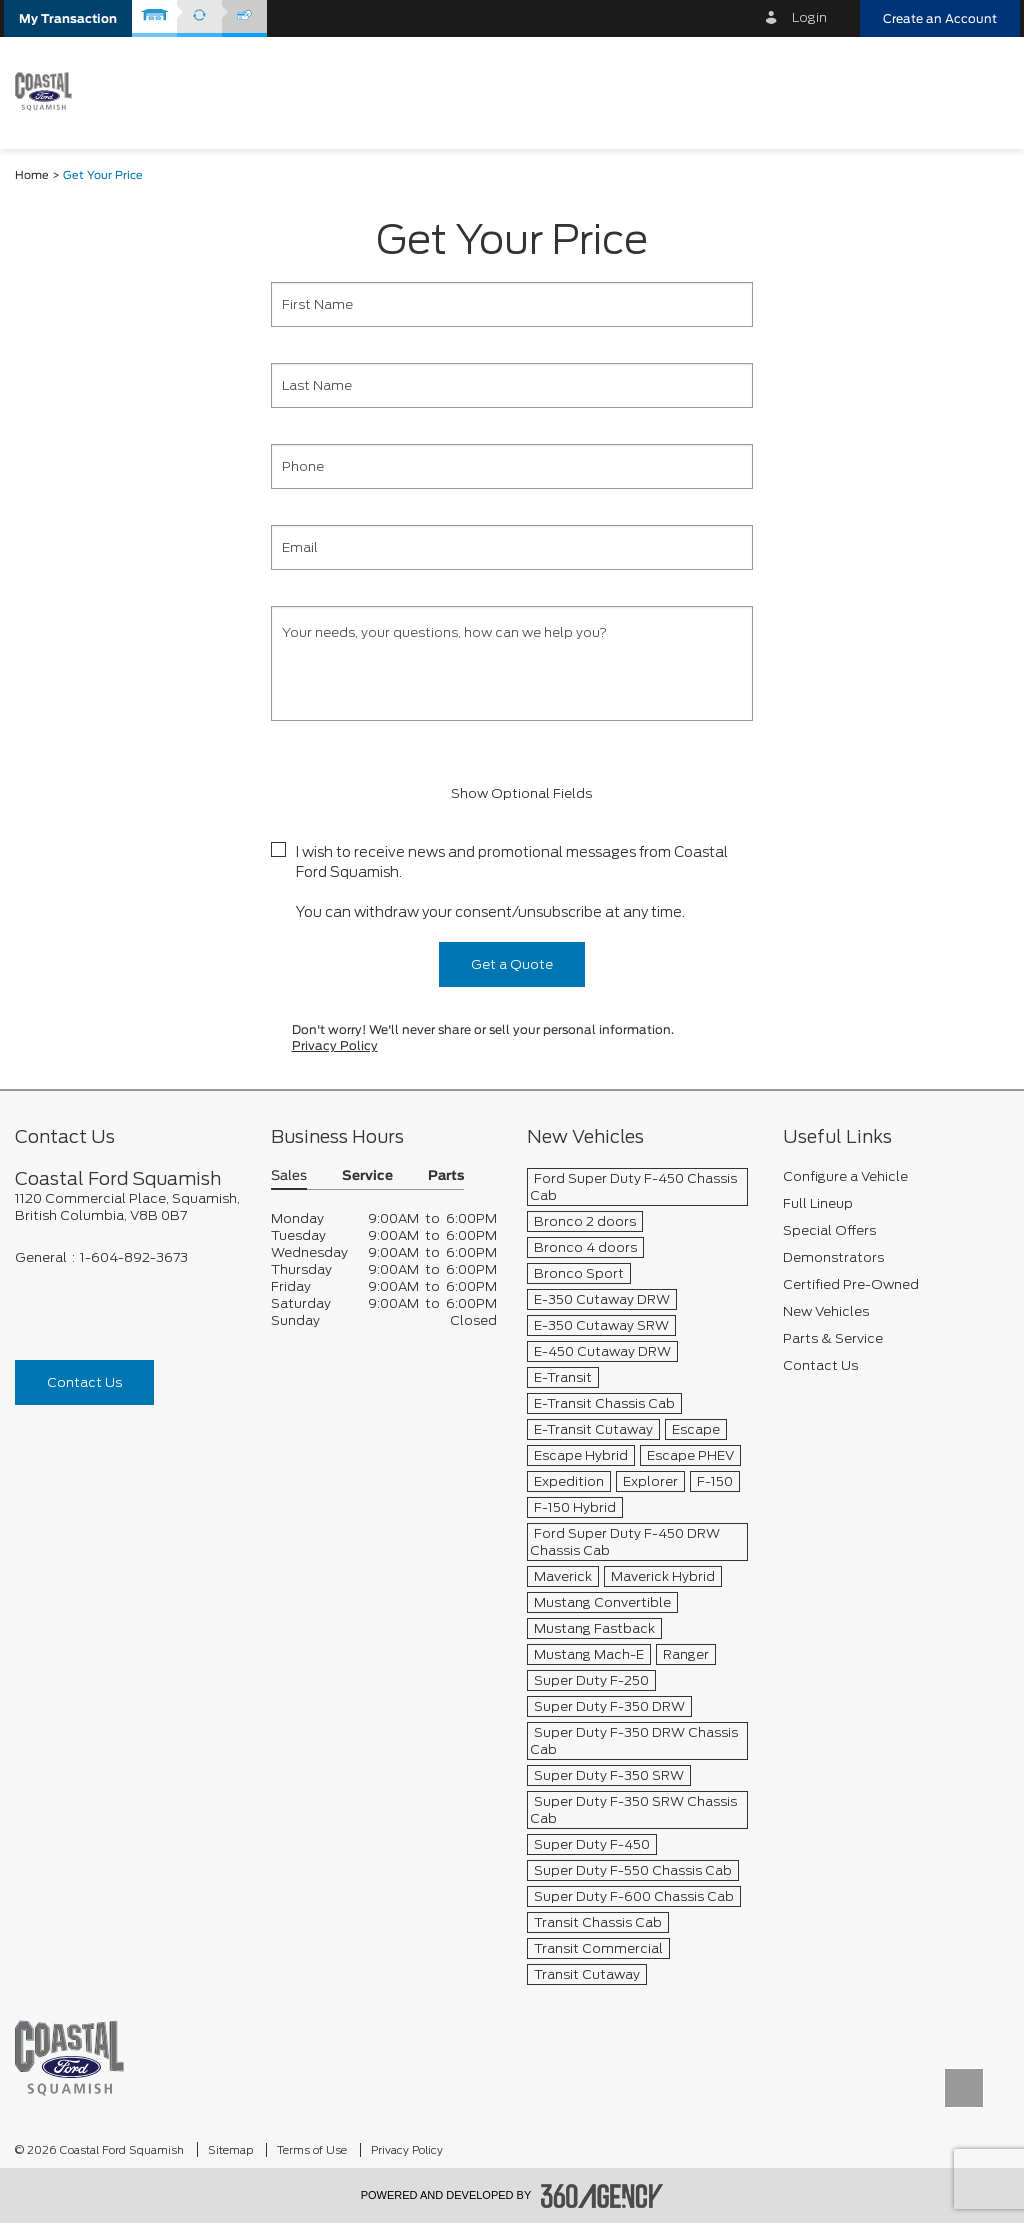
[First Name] (512, 304)
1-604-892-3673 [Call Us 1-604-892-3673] (134, 1257)
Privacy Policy (335, 1046)
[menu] (984, 91)
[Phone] (512, 466)
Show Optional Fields (512, 793)
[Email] (512, 547)
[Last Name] (512, 385)
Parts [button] (446, 1176)
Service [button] (367, 1176)
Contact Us (84, 1382)
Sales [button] (289, 1176)
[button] (68, 18)
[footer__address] (128, 1207)
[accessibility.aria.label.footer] (602, 2196)
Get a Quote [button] (512, 964)
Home (32, 175)
